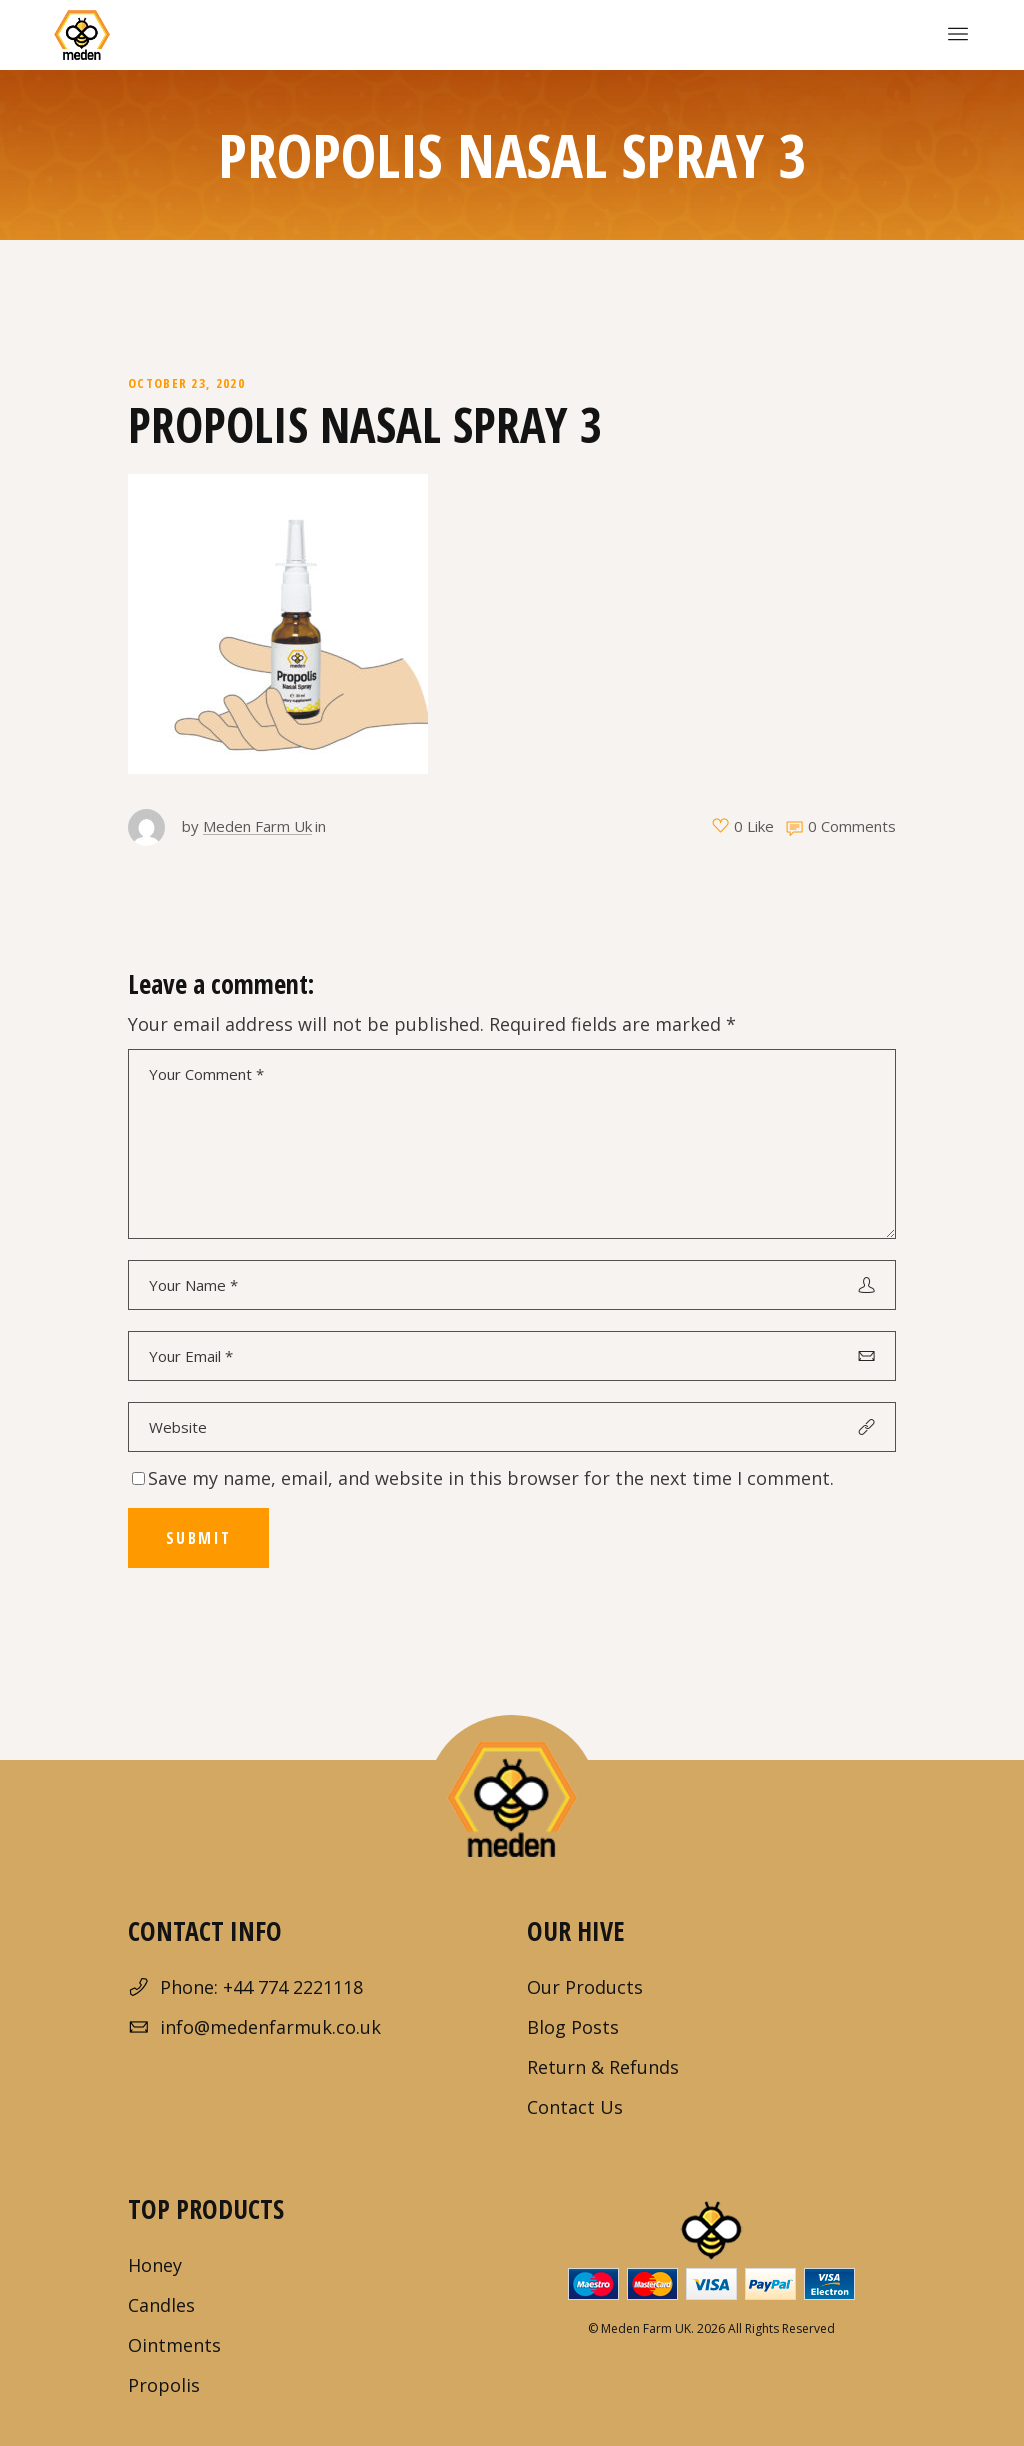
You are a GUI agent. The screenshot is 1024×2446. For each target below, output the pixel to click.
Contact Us (575, 2107)
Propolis (164, 2385)
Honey (155, 2265)
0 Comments (852, 826)
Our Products (585, 1987)
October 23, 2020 (186, 383)
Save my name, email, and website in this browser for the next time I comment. (491, 1478)
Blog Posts (573, 2027)
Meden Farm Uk (257, 826)
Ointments (174, 2345)
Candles (161, 2305)
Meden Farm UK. (647, 2328)
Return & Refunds (603, 2067)
